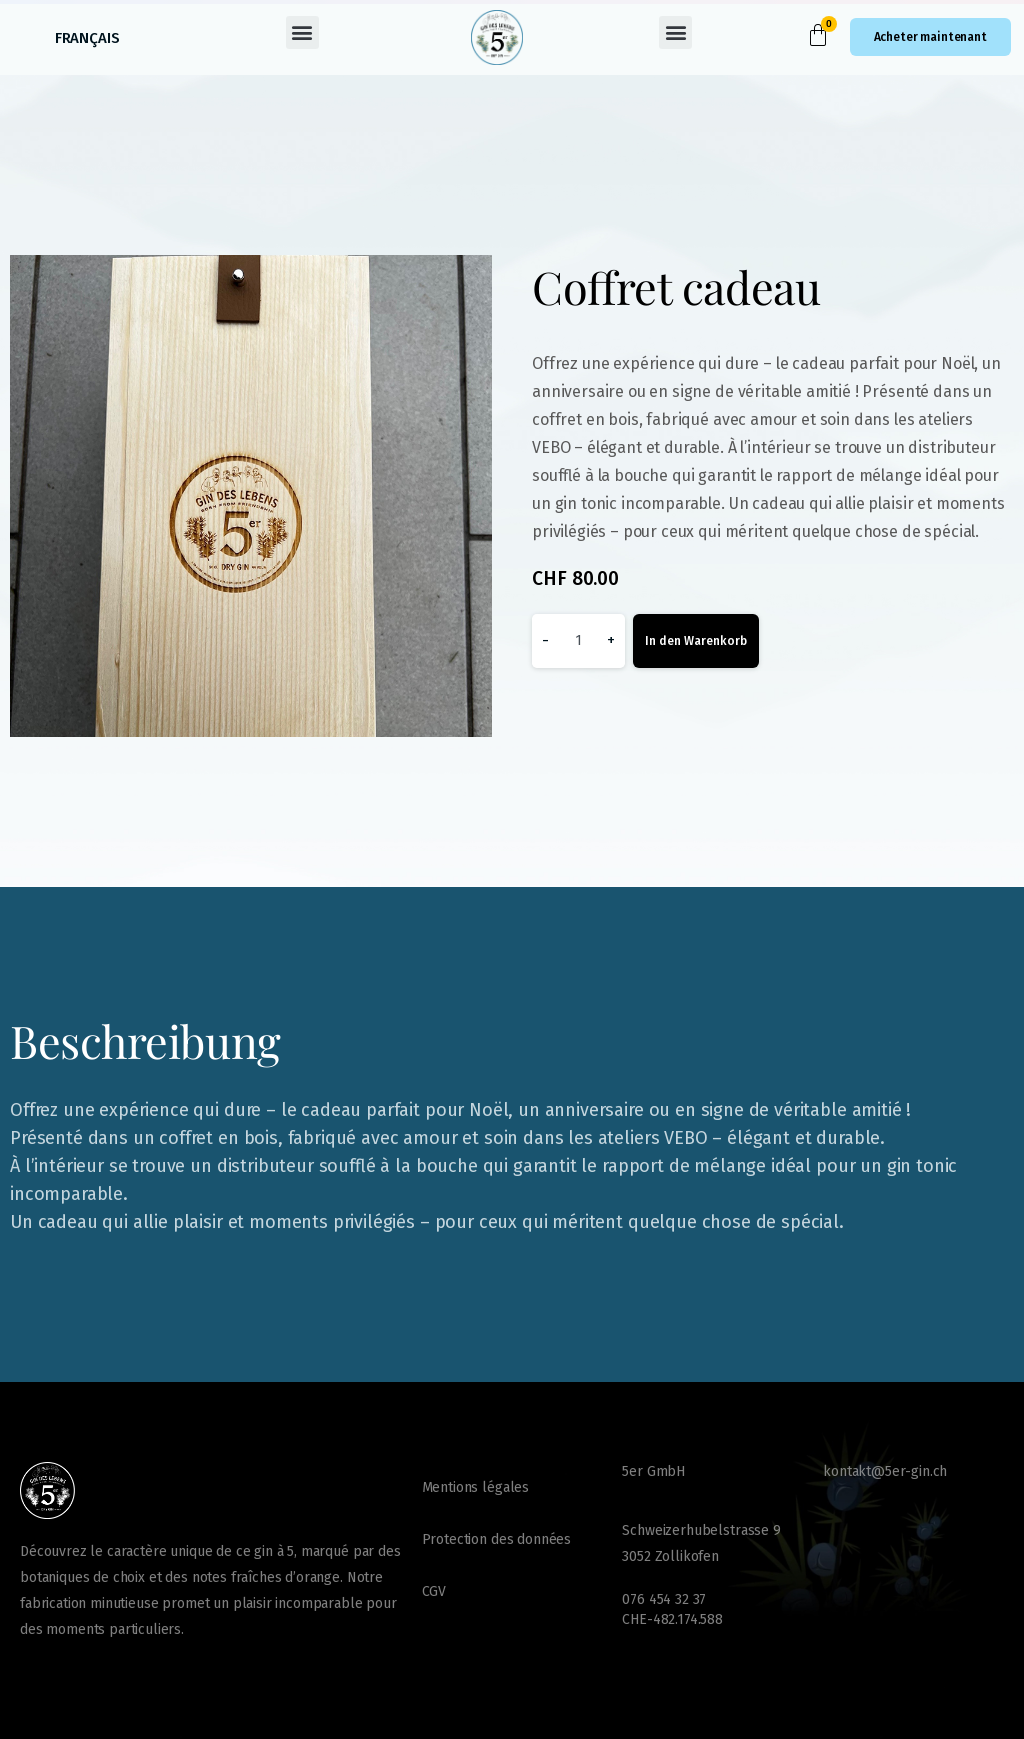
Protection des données (496, 1539)
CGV (434, 1591)
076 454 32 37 (664, 1599)
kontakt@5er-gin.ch (885, 1471)
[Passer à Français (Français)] (87, 38)
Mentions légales (475, 1487)
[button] (302, 32)
